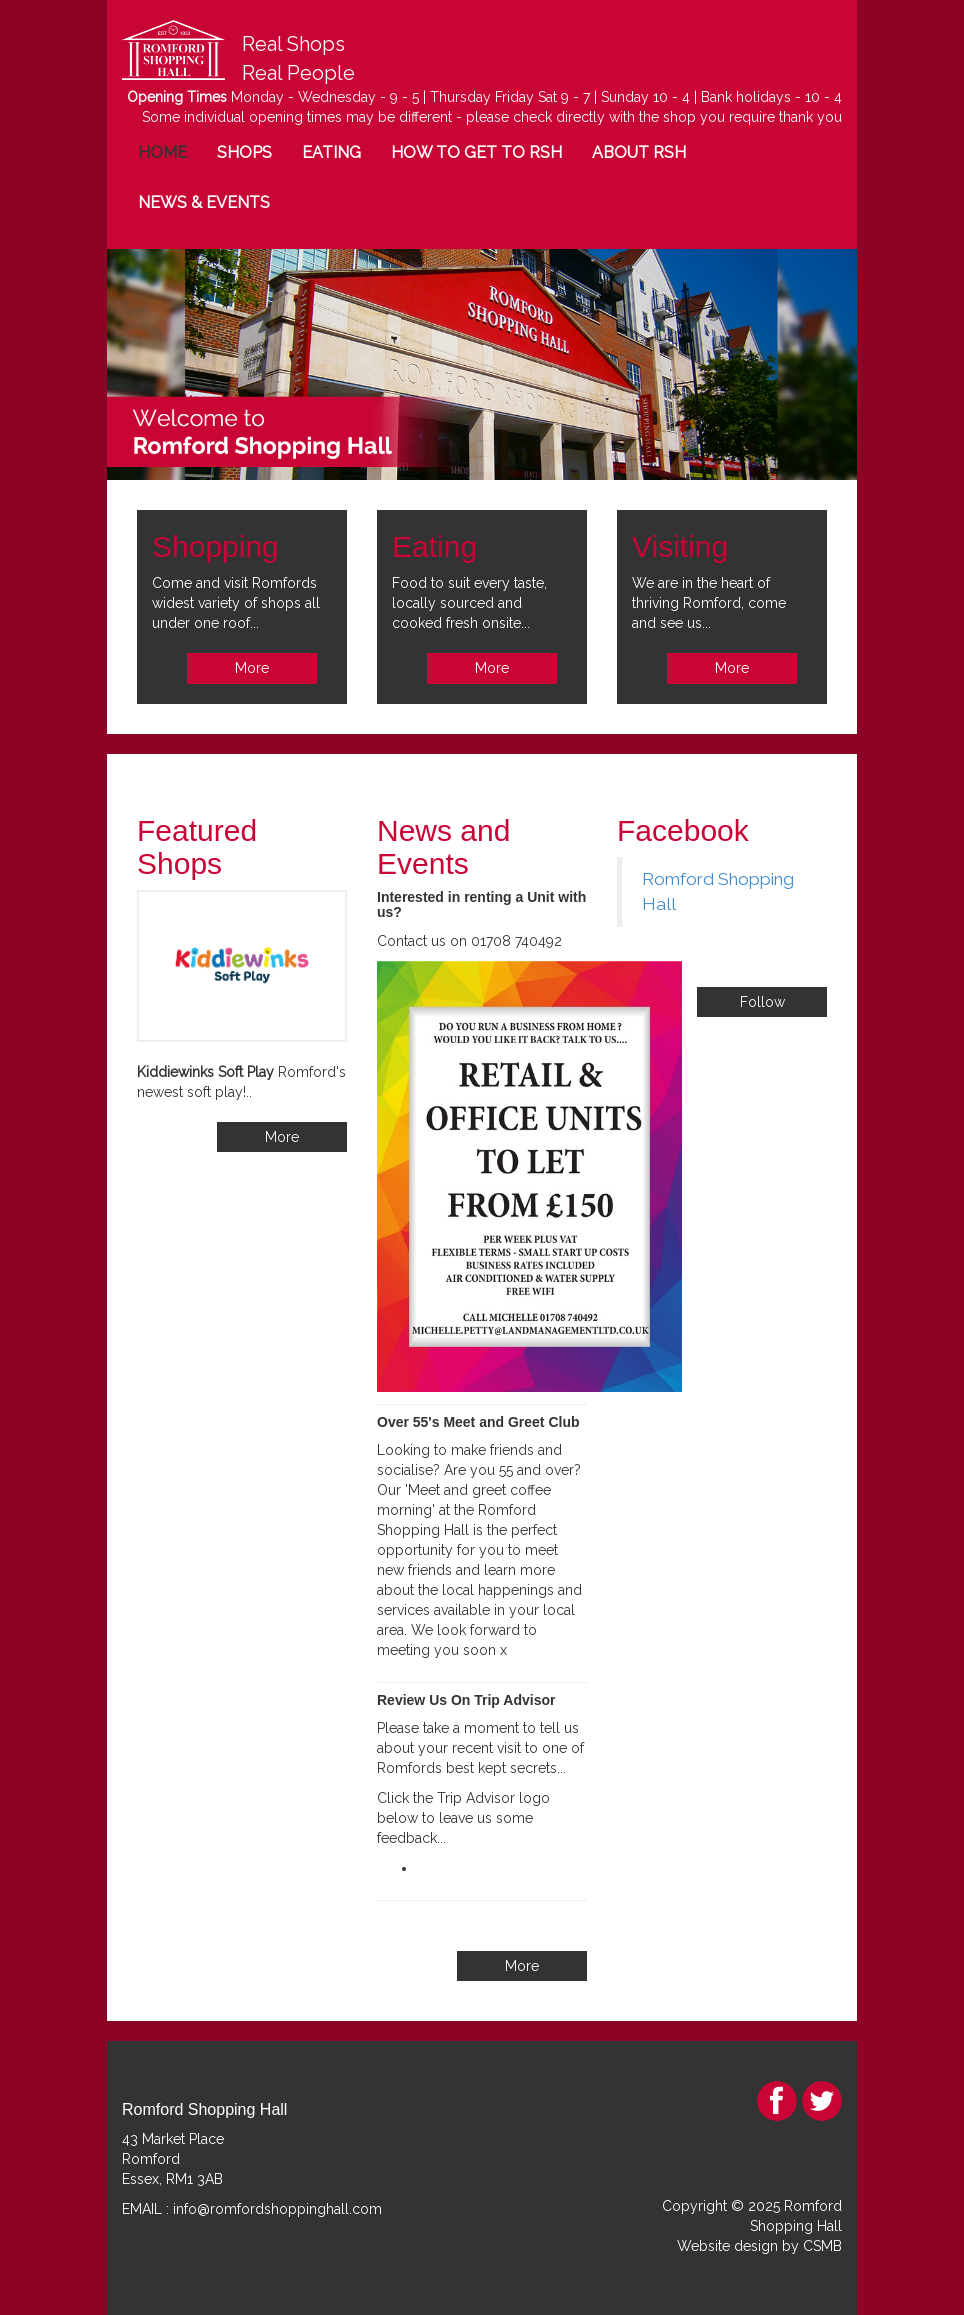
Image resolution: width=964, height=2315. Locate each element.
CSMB (822, 2246)
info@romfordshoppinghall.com (277, 2209)
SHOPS (244, 152)
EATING (331, 152)
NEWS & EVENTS (204, 202)
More (252, 668)
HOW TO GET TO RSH (476, 152)
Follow (762, 1002)
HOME (162, 152)
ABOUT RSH (639, 152)
